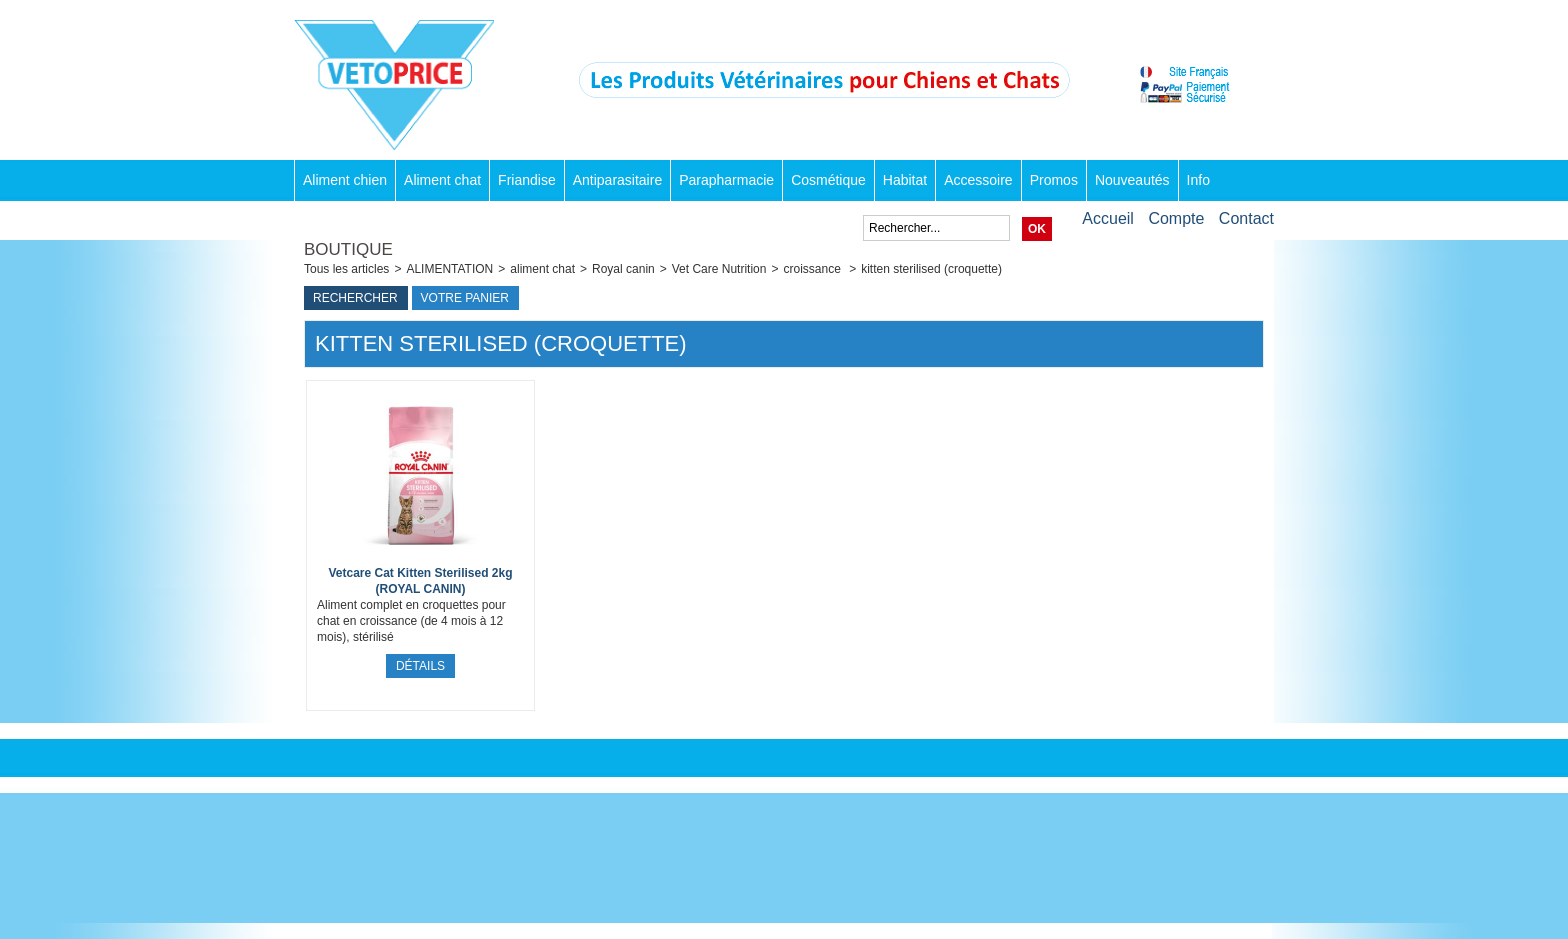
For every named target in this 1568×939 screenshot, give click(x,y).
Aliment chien (345, 180)
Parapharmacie (726, 180)
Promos (1054, 180)
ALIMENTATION (449, 269)
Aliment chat (442, 180)
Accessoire (978, 180)
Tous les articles (346, 269)
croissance (813, 269)
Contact (1246, 218)
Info (1198, 180)
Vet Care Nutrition (719, 269)
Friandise (527, 180)
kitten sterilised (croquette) (931, 269)
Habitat (905, 180)
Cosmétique (828, 180)
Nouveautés (1132, 180)
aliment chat (542, 269)
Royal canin (623, 269)
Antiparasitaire (618, 180)
